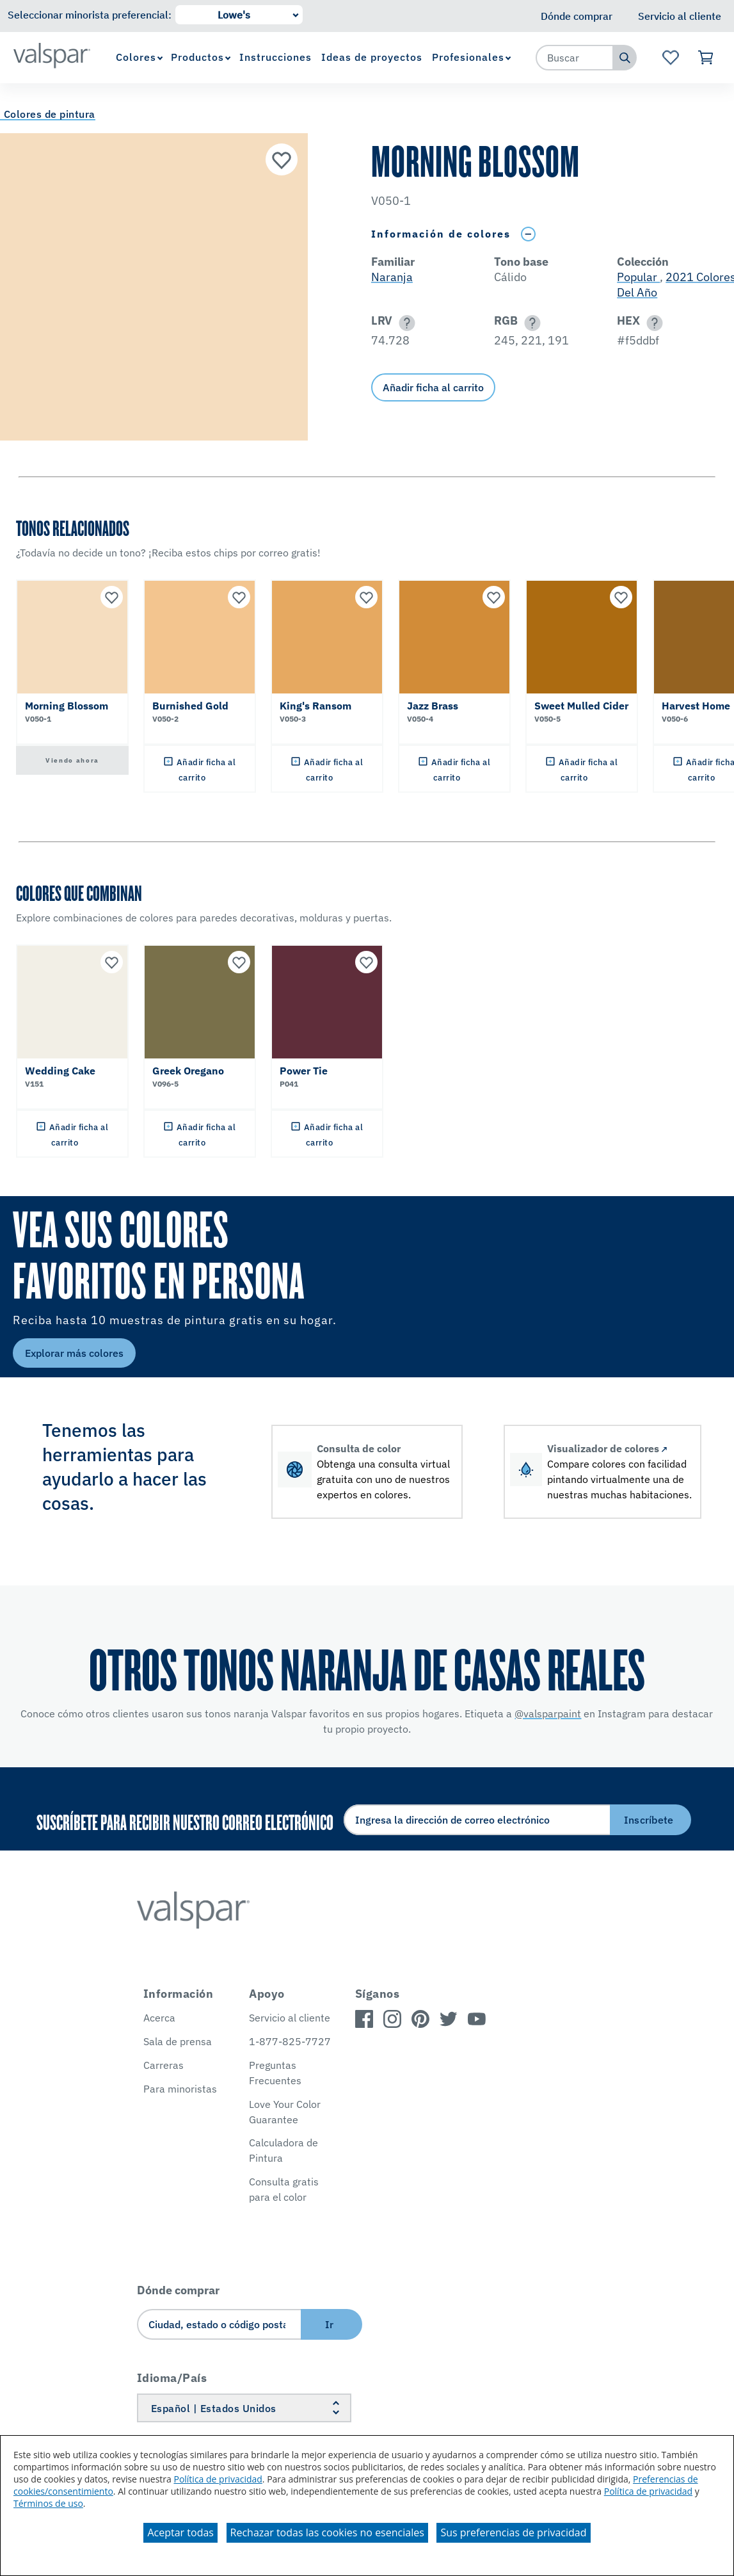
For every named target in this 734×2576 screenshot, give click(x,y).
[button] (404, 323)
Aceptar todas (180, 2532)
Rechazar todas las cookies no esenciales (327, 2532)
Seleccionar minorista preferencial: (90, 14)
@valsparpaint (548, 1713)
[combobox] (575, 57)
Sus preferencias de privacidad (513, 2532)
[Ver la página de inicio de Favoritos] (670, 57)
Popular (638, 277)
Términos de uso (48, 2503)
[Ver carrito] (706, 57)
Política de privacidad (217, 2479)
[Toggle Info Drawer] (528, 234)
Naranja (392, 277)
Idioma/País (172, 2377)
